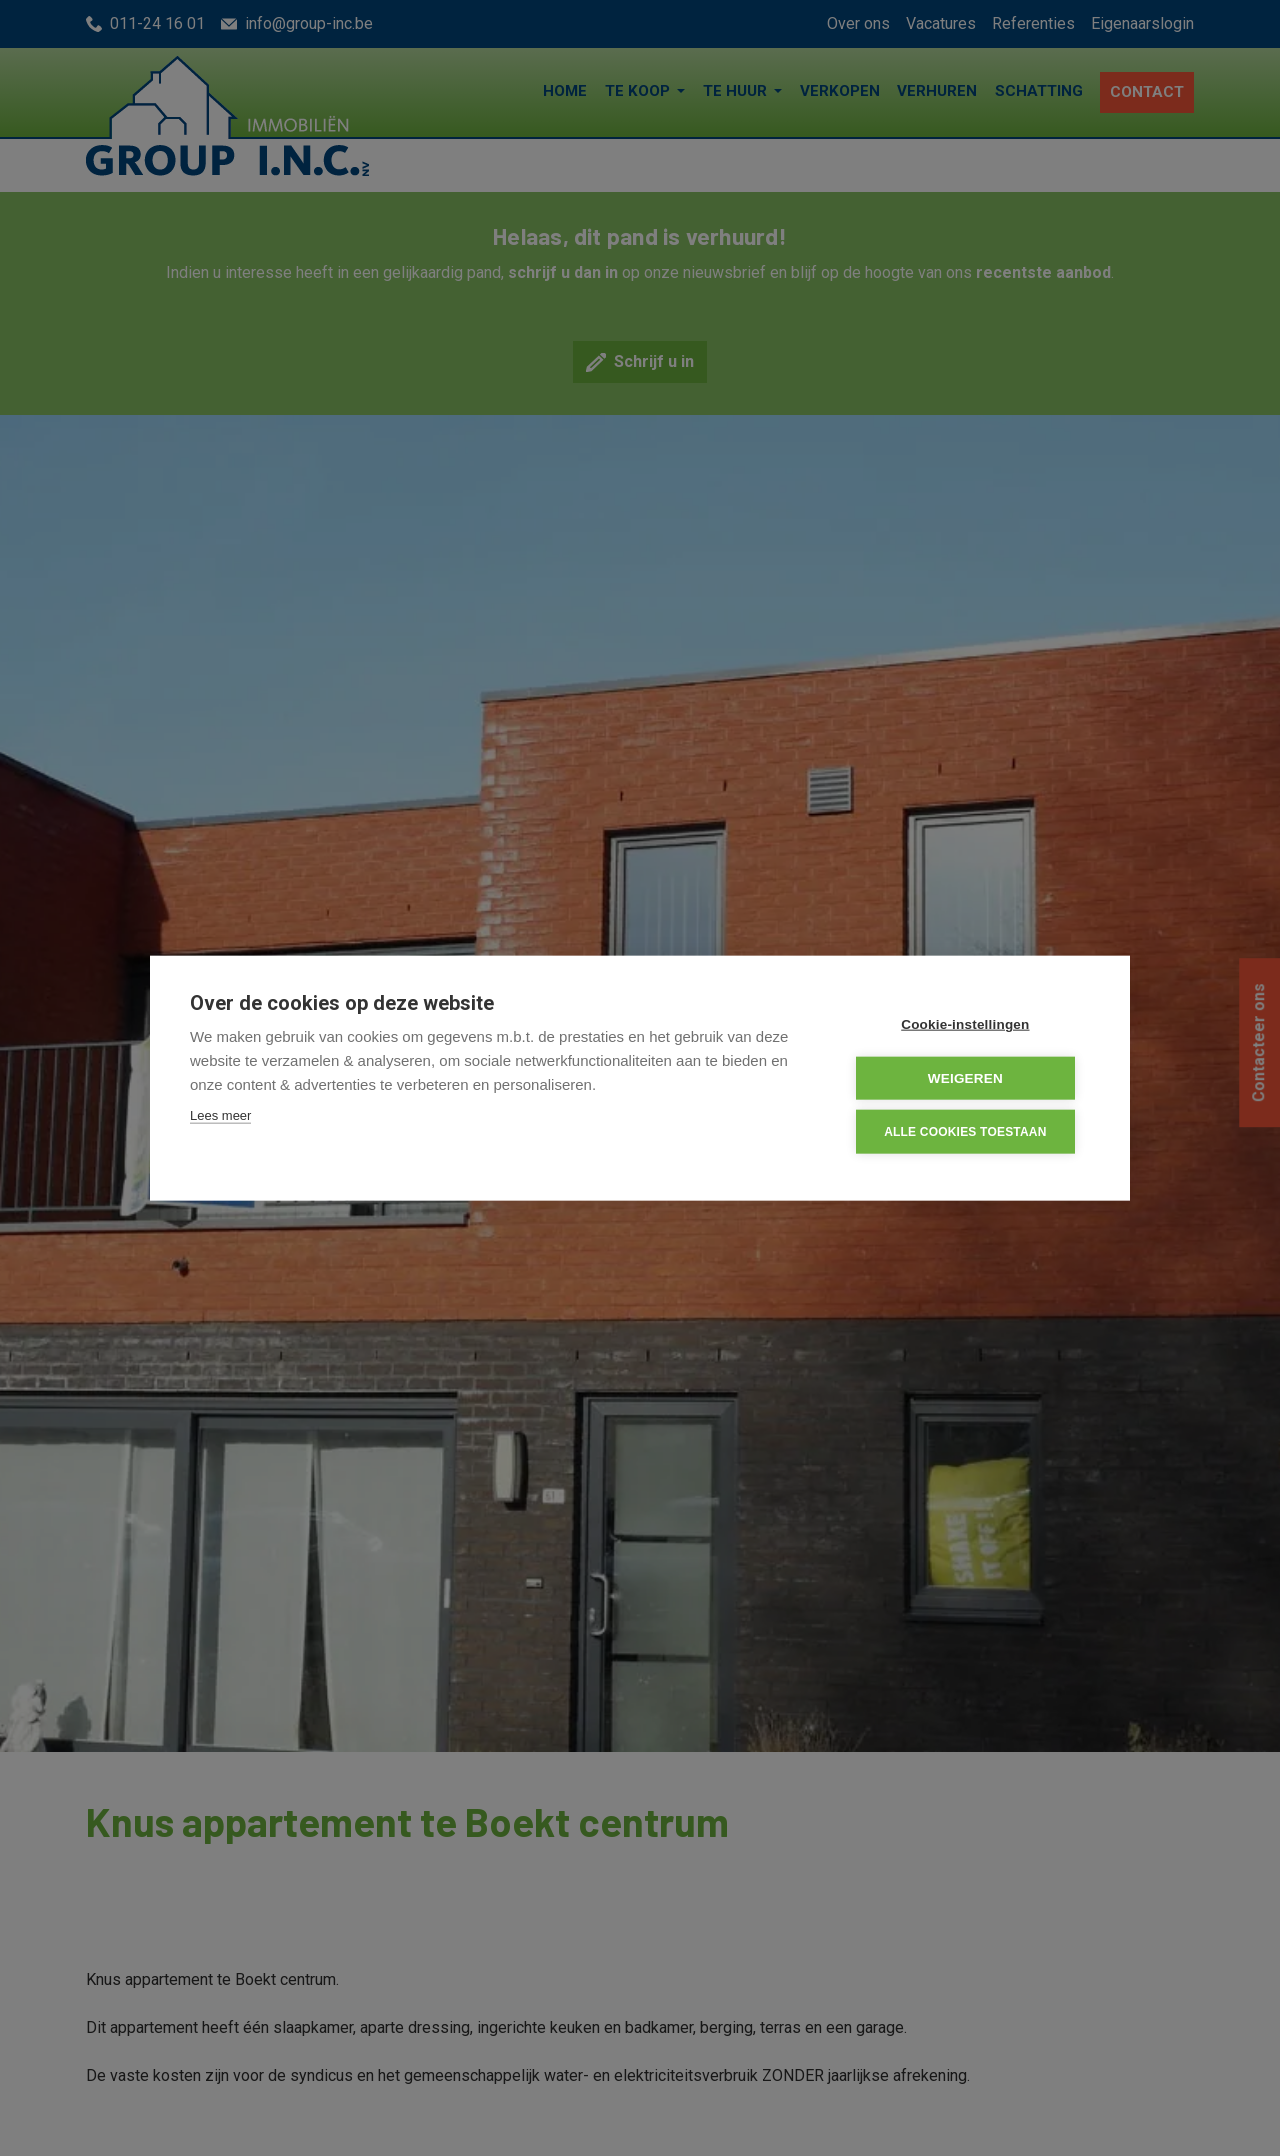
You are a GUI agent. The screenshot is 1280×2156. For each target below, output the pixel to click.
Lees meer (220, 1116)
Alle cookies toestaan (969, 1131)
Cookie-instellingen (969, 1025)
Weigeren (969, 1078)
